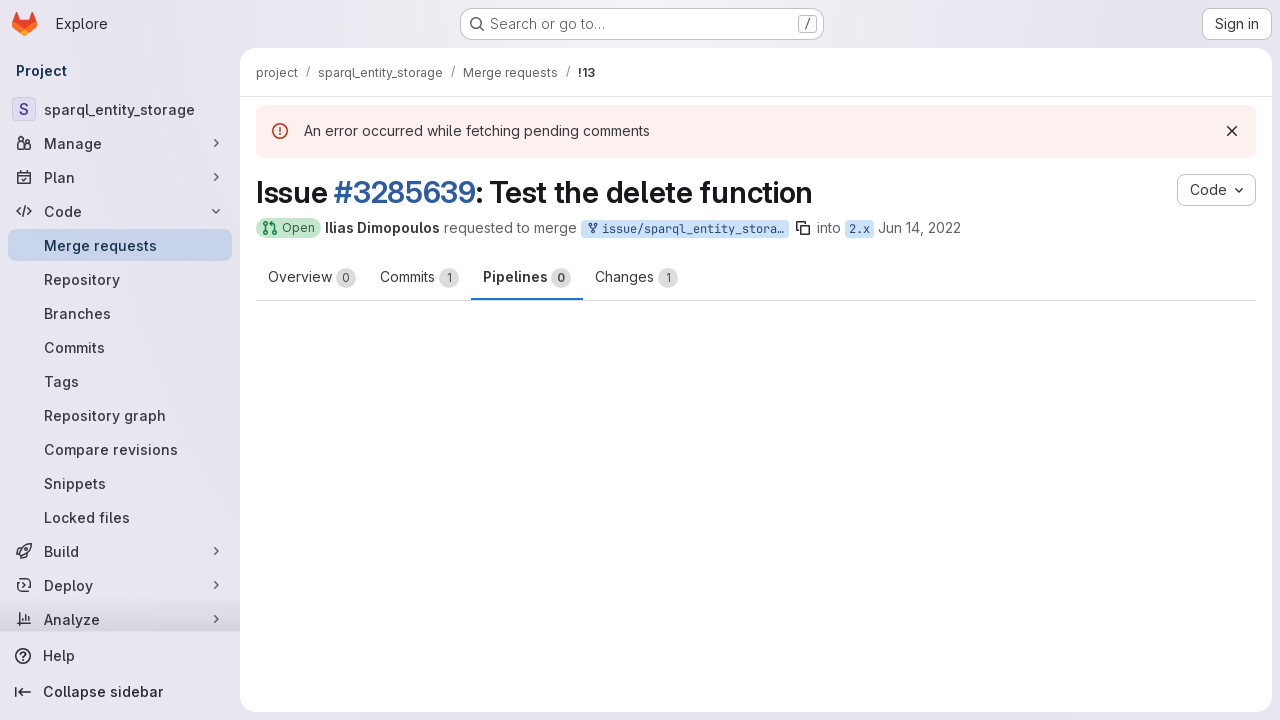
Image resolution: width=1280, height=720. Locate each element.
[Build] (120, 551)
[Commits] (120, 347)
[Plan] (120, 177)
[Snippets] (120, 483)
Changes (636, 278)
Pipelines (527, 278)
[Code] (120, 211)
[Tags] (120, 381)
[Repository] (120, 279)
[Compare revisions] (120, 449)
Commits (419, 278)
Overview (312, 278)
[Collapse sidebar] (120, 692)
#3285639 (405, 192)
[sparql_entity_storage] (120, 109)
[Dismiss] (1232, 131)
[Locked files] (120, 517)
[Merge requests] (120, 245)
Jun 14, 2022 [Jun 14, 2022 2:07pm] (919, 227)
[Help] (120, 656)
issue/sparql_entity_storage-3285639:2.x (687, 229)
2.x (859, 229)
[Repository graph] (120, 415)
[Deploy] (120, 585)
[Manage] (120, 143)
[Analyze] (120, 619)
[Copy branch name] (803, 228)
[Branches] (120, 313)
